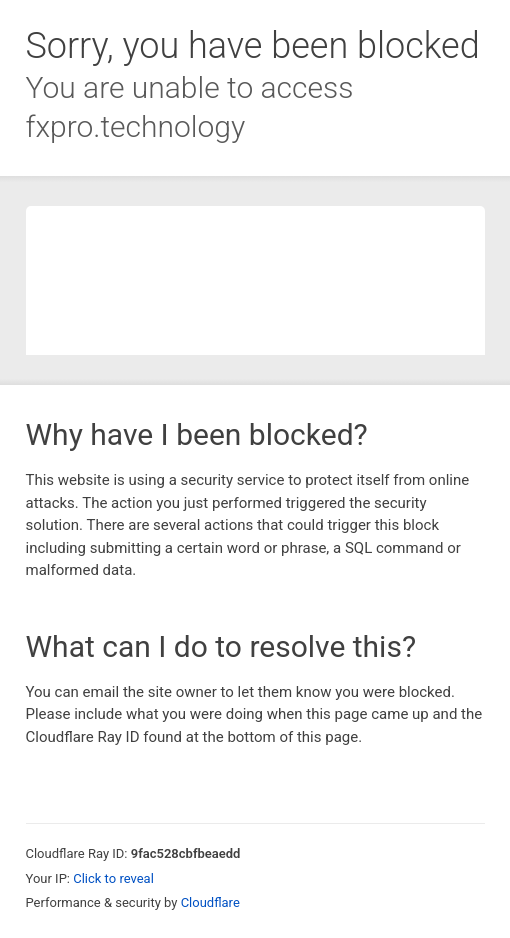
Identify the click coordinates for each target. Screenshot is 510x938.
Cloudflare (210, 902)
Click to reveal (113, 878)
